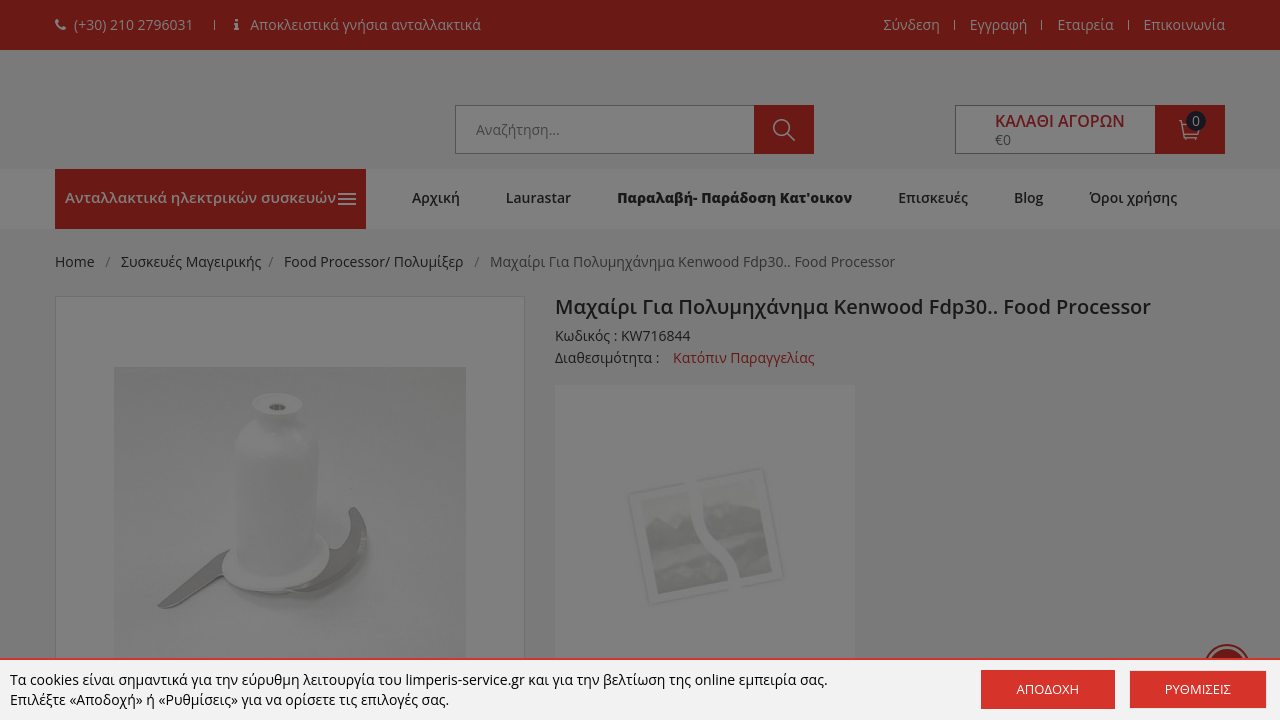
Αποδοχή (1048, 689)
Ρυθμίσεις (1198, 689)
